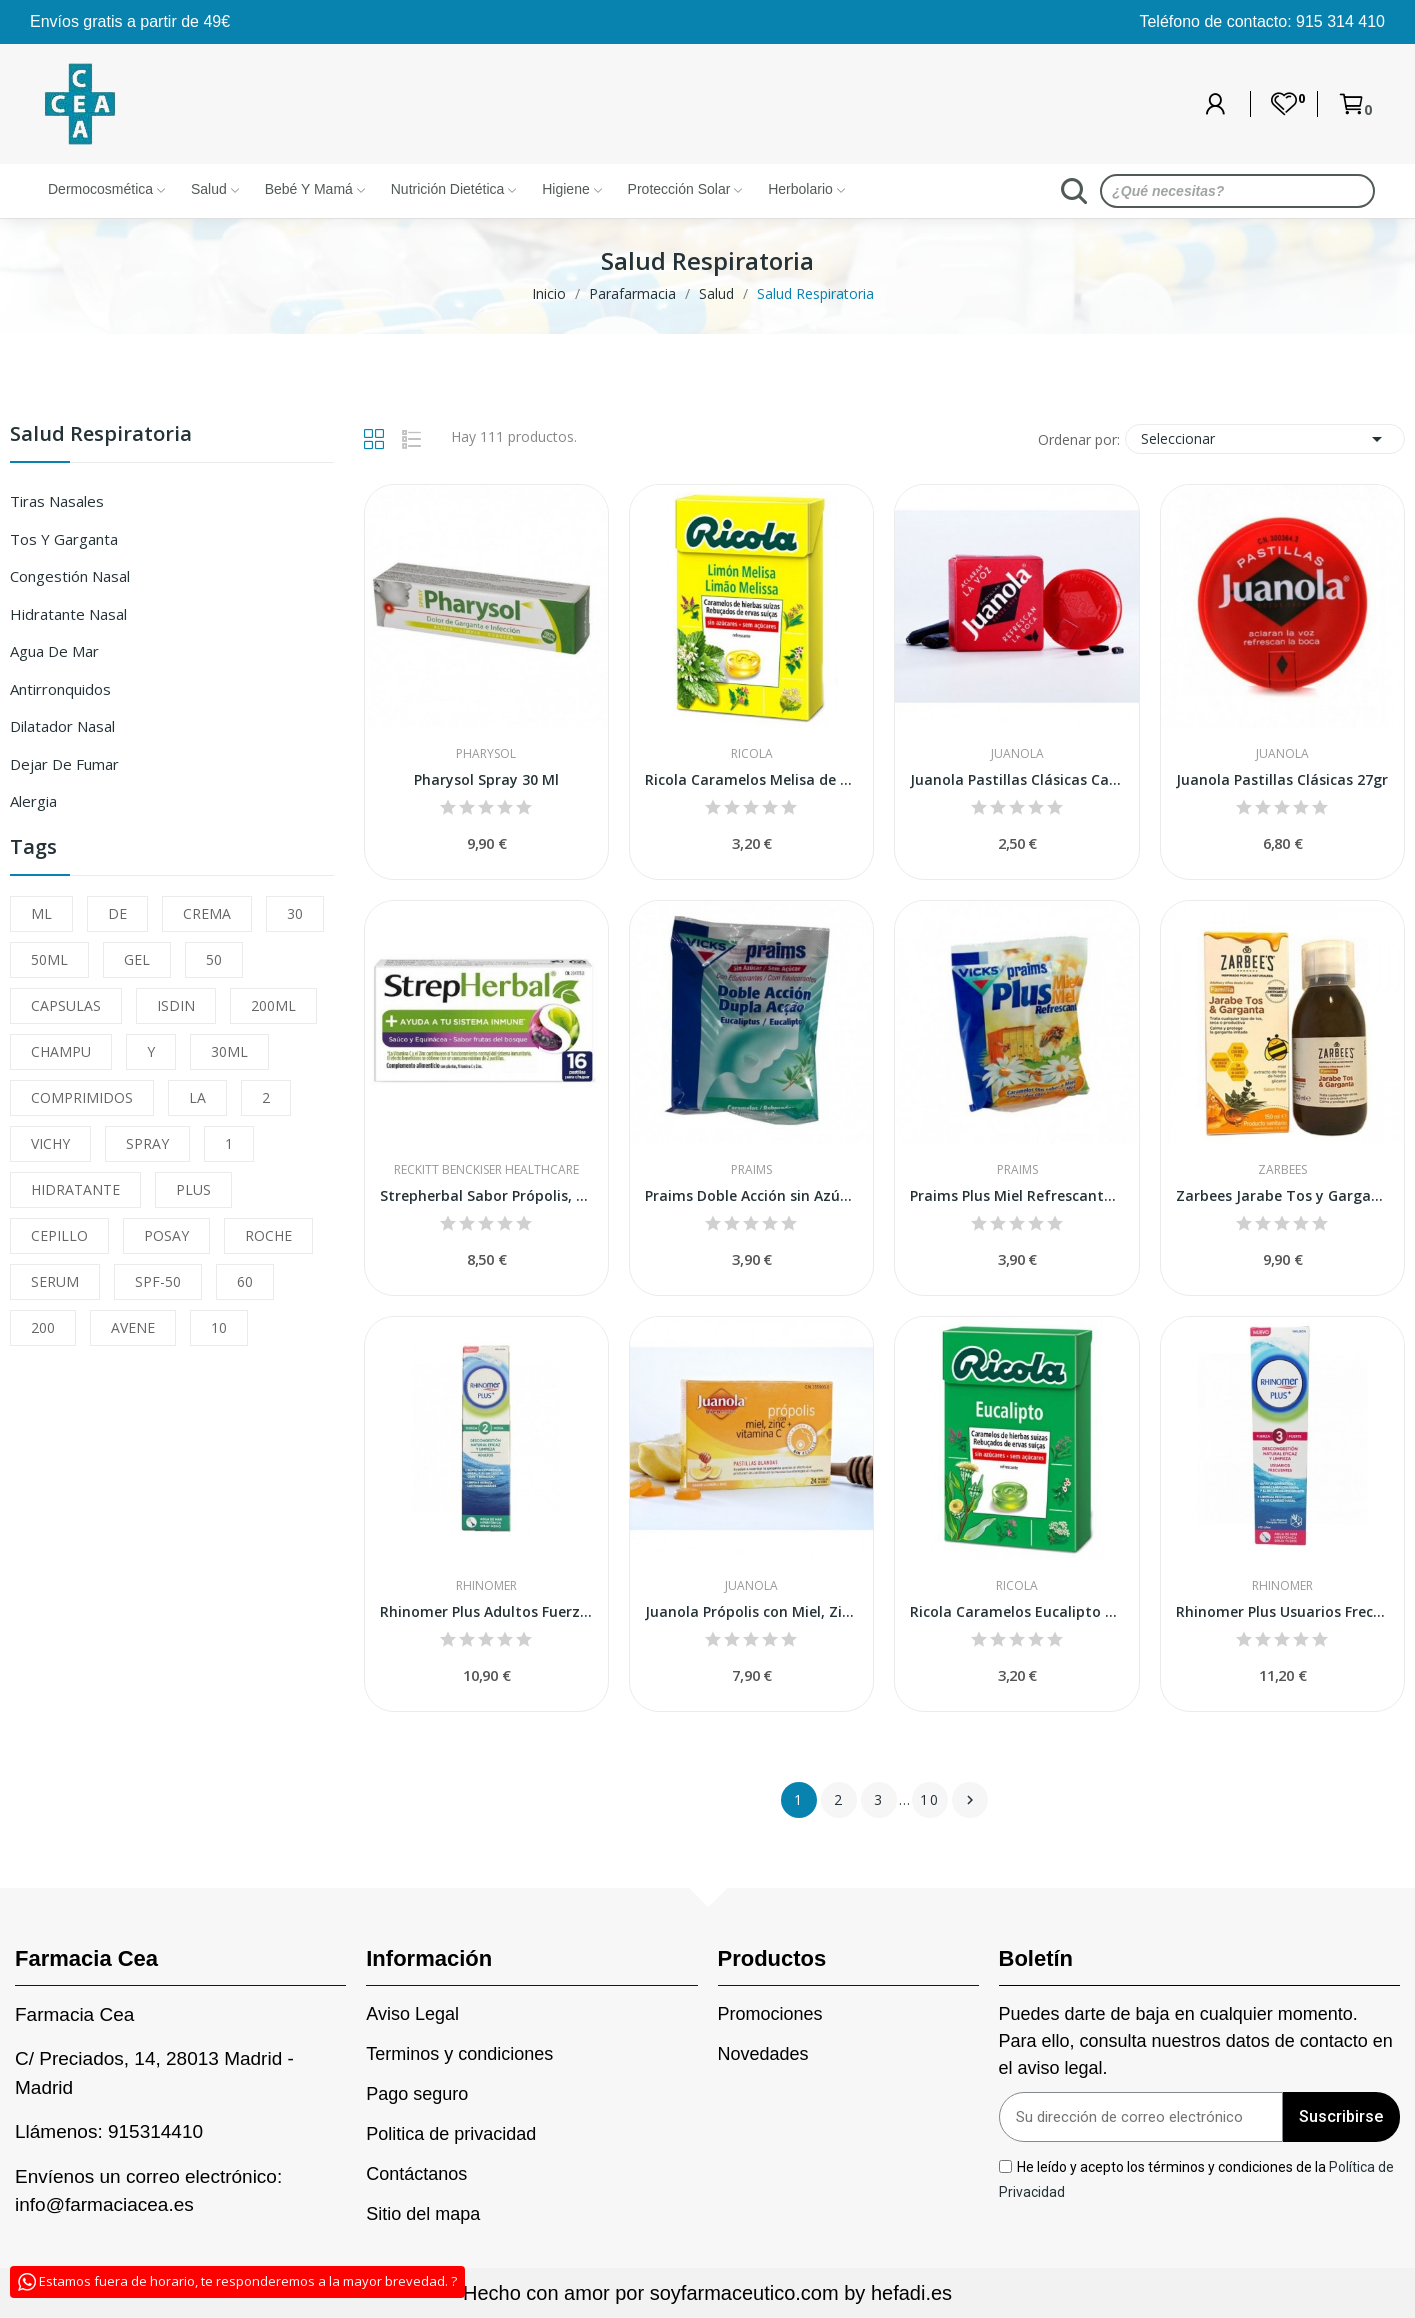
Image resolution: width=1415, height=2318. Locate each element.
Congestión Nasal (70, 576)
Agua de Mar (54, 651)
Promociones (770, 2014)
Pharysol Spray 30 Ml (486, 779)
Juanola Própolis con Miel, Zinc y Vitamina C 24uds (751, 1611)
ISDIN (176, 1005)
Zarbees (1282, 1170)
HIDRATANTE (75, 1189)
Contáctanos (416, 2174)
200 (43, 1327)
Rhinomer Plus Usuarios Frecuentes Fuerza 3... (1282, 1611)
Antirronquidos (60, 689)
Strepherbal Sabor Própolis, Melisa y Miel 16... (486, 1195)
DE (117, 913)
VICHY (50, 1143)
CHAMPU (61, 1051)
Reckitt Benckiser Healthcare (486, 1170)
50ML (49, 959)
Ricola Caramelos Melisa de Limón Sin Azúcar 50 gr (751, 779)
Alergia (33, 801)
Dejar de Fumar (64, 764)
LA (197, 1097)
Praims (751, 1170)
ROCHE (268, 1235)
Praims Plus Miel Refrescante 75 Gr (1016, 1195)
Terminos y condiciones (459, 2054)
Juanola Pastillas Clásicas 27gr (1282, 779)
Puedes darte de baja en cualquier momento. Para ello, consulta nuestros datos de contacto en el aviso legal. (1196, 2041)
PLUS (193, 1189)
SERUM (55, 1281)
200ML (273, 1005)
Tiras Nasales (57, 501)
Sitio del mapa (423, 2214)
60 (245, 1281)
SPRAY (147, 1143)
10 (219, 1327)
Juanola (1017, 754)
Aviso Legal (412, 2014)
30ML (229, 1051)
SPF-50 (158, 1281)
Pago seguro (417, 2094)
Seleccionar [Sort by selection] (1265, 439)
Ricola (752, 754)
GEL (137, 959)
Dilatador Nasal (62, 726)
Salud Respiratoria (101, 435)
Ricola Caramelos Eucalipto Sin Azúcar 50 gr (1016, 1611)
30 (295, 913)
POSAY (166, 1235)
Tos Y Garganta (64, 539)
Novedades (763, 2054)
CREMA (207, 913)
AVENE (133, 1327)
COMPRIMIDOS (82, 1097)
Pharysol (486, 754)
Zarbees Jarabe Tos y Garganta (1282, 1195)
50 (214, 959)
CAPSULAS (66, 1005)
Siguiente (970, 1800)
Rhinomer (486, 1586)
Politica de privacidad (451, 2134)
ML (41, 913)
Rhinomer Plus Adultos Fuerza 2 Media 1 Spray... (486, 1611)
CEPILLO (59, 1235)
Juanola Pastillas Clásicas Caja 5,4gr (1016, 779)
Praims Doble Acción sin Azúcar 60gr (751, 1195)
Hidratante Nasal (68, 614)
